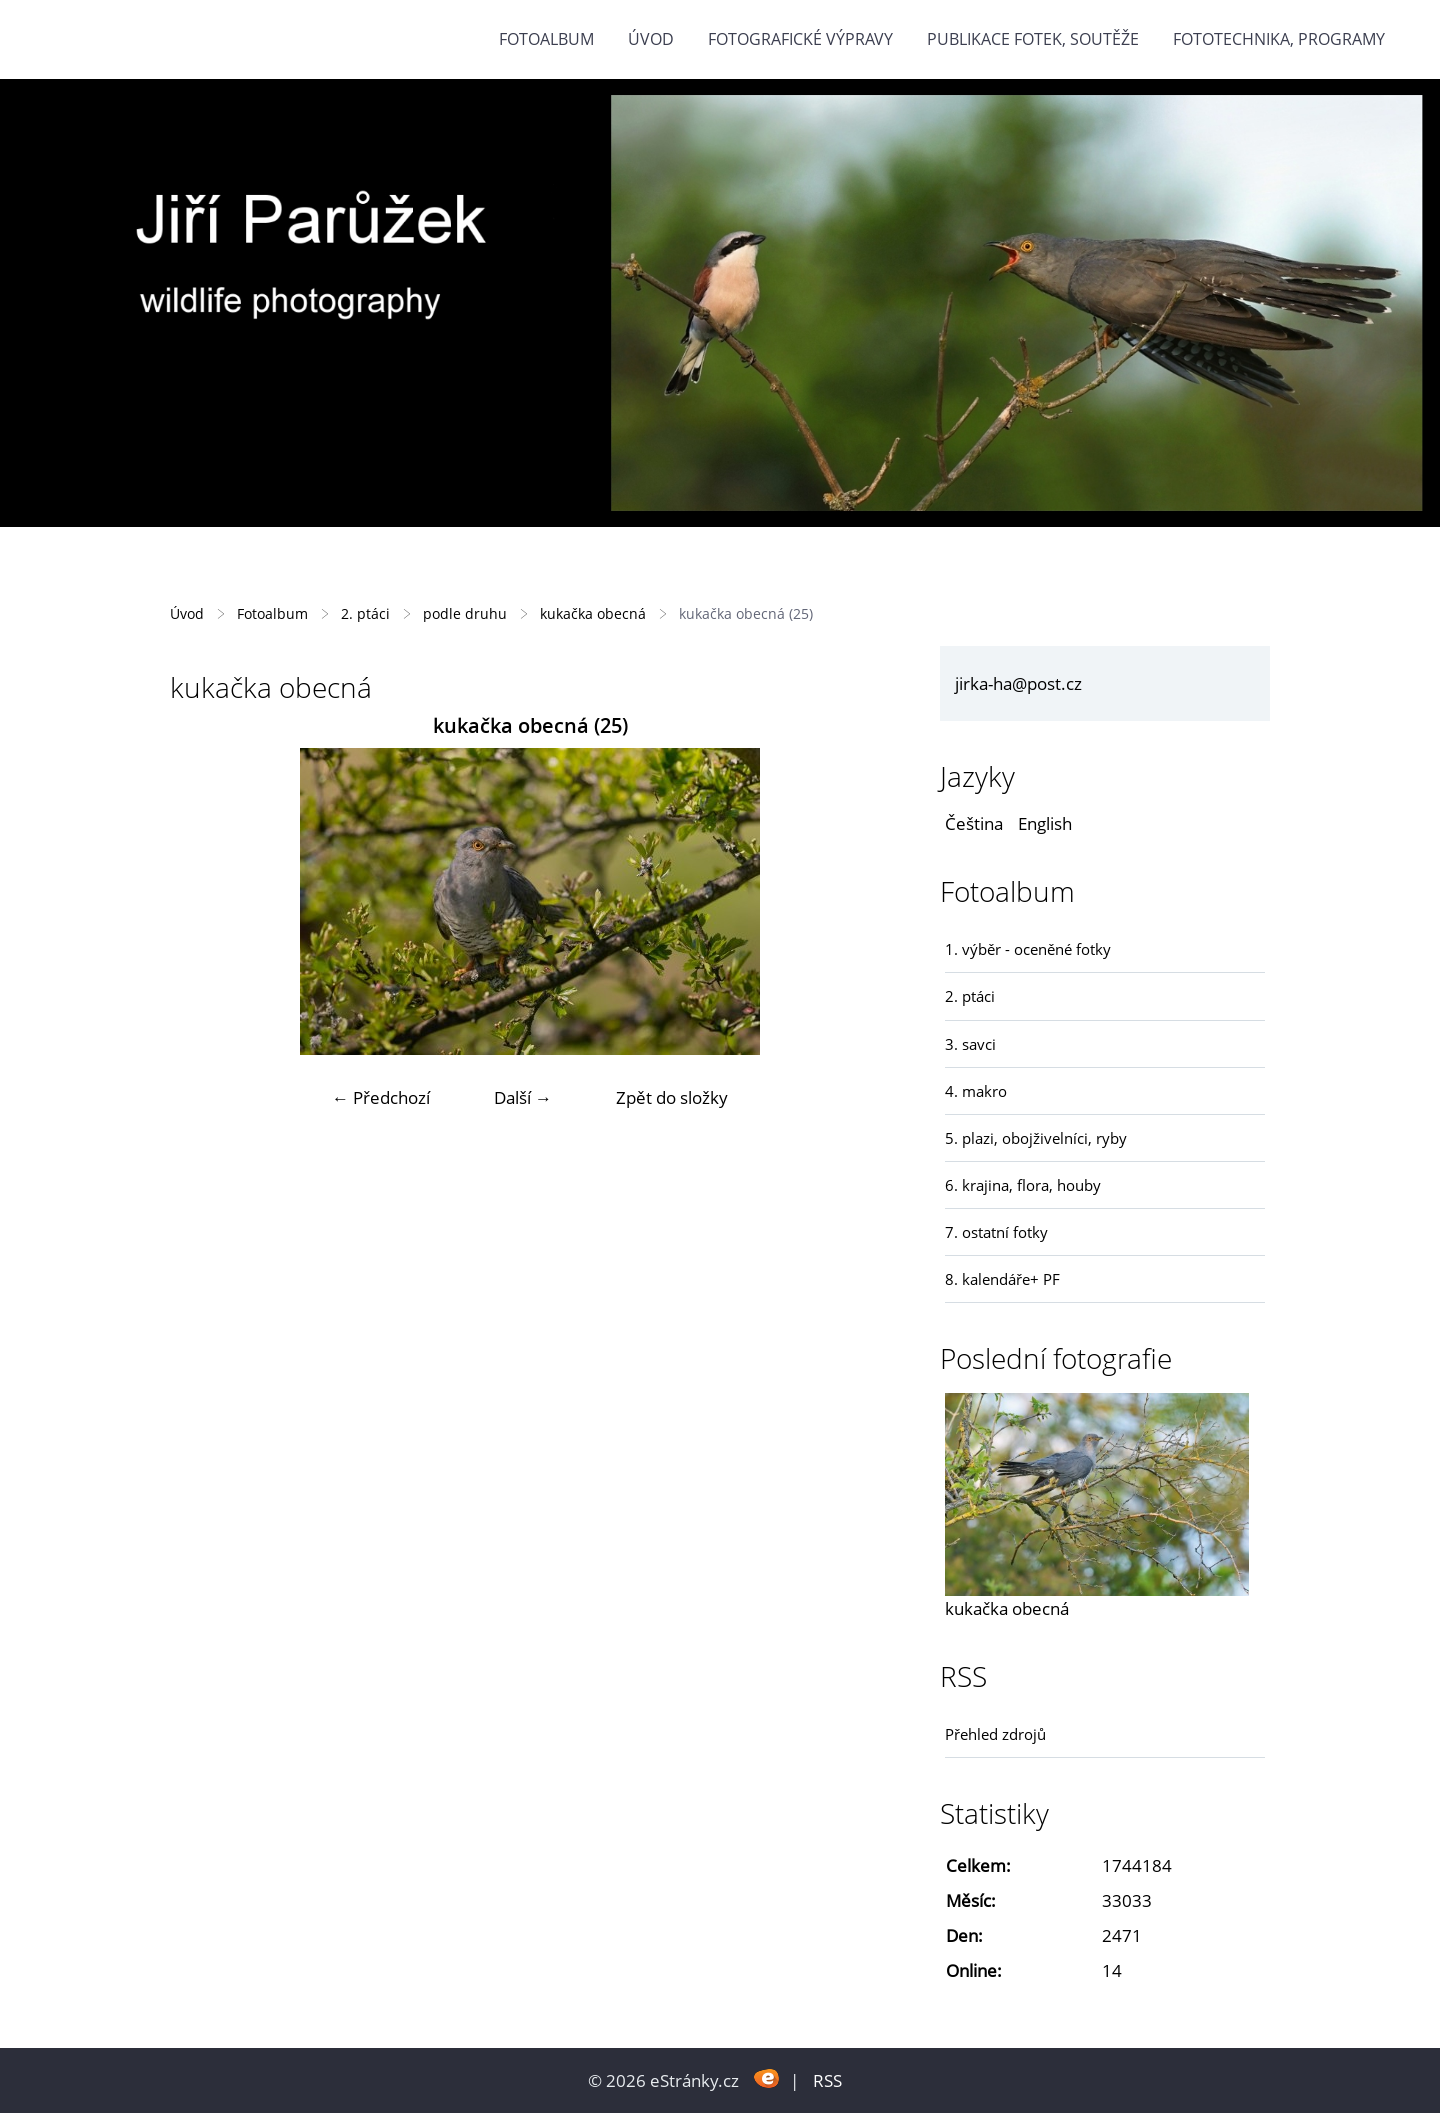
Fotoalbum (546, 39)
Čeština (974, 823)
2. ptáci (365, 613)
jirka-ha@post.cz (1018, 683)
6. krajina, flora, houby (1023, 1185)
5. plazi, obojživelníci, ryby (1036, 1138)
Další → (523, 1097)
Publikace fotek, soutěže (1033, 39)
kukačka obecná (593, 613)
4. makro (976, 1091)
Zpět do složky (672, 1097)
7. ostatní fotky (996, 1232)
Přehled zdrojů (995, 1734)
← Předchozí (381, 1097)
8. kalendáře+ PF (1002, 1279)
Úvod (651, 39)
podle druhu (465, 613)
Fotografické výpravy (800, 39)
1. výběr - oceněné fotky (1028, 949)
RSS (827, 2080)
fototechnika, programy (1279, 39)
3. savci (970, 1044)
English (1045, 823)
